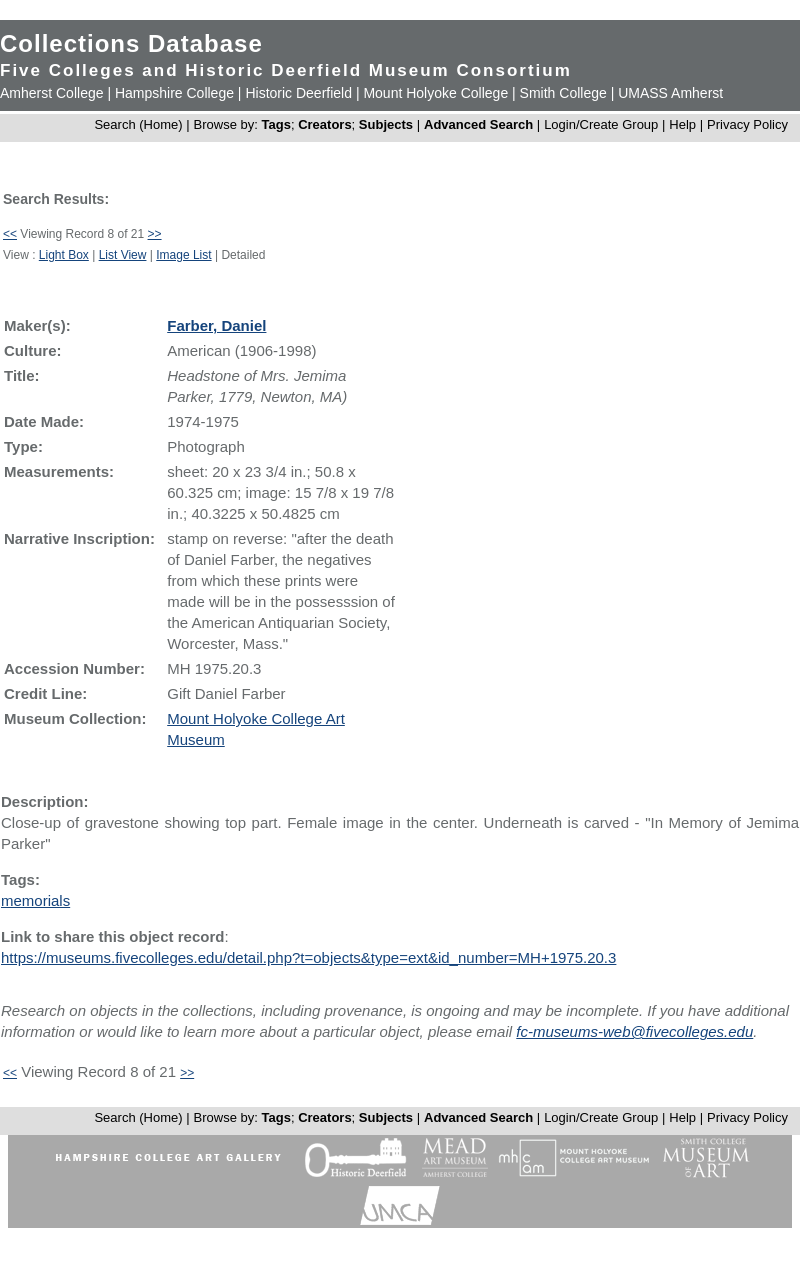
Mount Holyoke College (435, 93)
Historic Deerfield (298, 93)
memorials (35, 900)
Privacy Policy (747, 124)
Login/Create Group (603, 124)
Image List (183, 255)
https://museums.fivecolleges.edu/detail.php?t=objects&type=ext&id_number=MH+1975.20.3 (308, 957)
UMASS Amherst (670, 93)
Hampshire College (174, 93)
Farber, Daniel (216, 325)
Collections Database (131, 43)
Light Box (64, 255)
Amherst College (52, 93)
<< (10, 234)
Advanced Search (478, 124)
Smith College (563, 93)
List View (123, 255)
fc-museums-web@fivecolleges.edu (634, 1031)
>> (155, 234)
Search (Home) (138, 124)
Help (682, 124)
